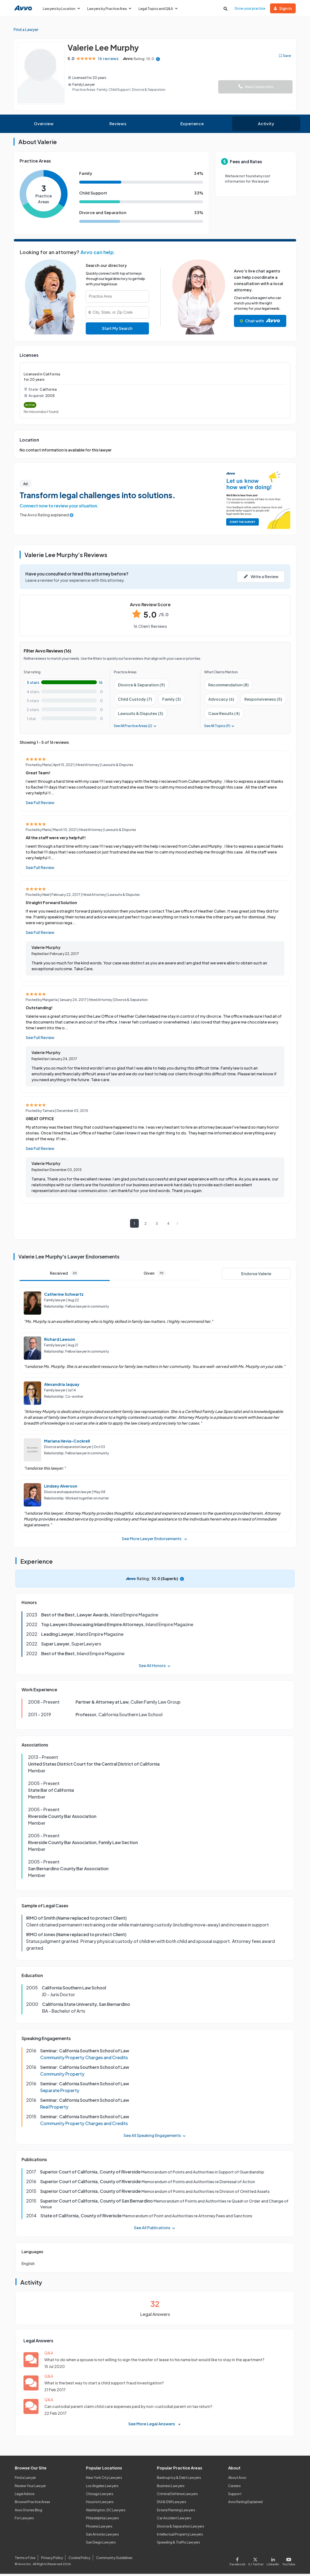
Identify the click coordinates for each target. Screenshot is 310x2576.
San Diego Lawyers (101, 2544)
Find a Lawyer (25, 2479)
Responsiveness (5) (263, 701)
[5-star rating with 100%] (65, 684)
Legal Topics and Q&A (158, 8)
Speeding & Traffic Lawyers (178, 2544)
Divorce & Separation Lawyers (180, 2528)
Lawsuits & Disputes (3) (140, 715)
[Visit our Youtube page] (288, 2562)
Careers (234, 2488)
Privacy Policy (52, 2560)
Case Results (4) (224, 715)
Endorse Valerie (256, 1275)
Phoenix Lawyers (99, 2528)
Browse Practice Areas (32, 2504)
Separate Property (59, 2092)
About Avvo (237, 2479)
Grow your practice (249, 8)
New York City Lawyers (104, 2479)
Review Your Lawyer (30, 2488)
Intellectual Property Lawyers (180, 2536)
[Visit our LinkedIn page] (273, 2562)
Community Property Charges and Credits (84, 2059)
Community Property (62, 2076)
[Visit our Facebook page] (238, 2562)
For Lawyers (24, 2520)
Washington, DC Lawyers (105, 2512)
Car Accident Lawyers (174, 2520)
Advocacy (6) (221, 701)
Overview (44, 125)
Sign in (283, 8)
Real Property (54, 2109)
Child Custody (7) (135, 701)
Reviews (117, 125)
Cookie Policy (79, 2560)
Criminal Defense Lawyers (177, 2496)
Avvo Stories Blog (28, 2512)
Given (155, 1275)
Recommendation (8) (228, 687)
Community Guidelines (114, 2560)
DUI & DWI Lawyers (171, 2504)
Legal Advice (24, 2496)
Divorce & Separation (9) (141, 687)
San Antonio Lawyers (102, 2536)
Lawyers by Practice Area (109, 8)
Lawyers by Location (61, 8)
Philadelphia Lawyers (102, 2520)
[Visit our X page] (256, 2562)
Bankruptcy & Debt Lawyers (179, 2479)
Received (64, 1275)
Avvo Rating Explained (245, 2504)
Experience (192, 125)
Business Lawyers (171, 2488)
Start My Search (117, 330)
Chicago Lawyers (99, 2496)
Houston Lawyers (100, 2504)
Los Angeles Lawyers (102, 2488)
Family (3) (171, 701)
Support (234, 2496)
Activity (266, 125)
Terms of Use (25, 2560)
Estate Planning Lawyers (176, 2512)
